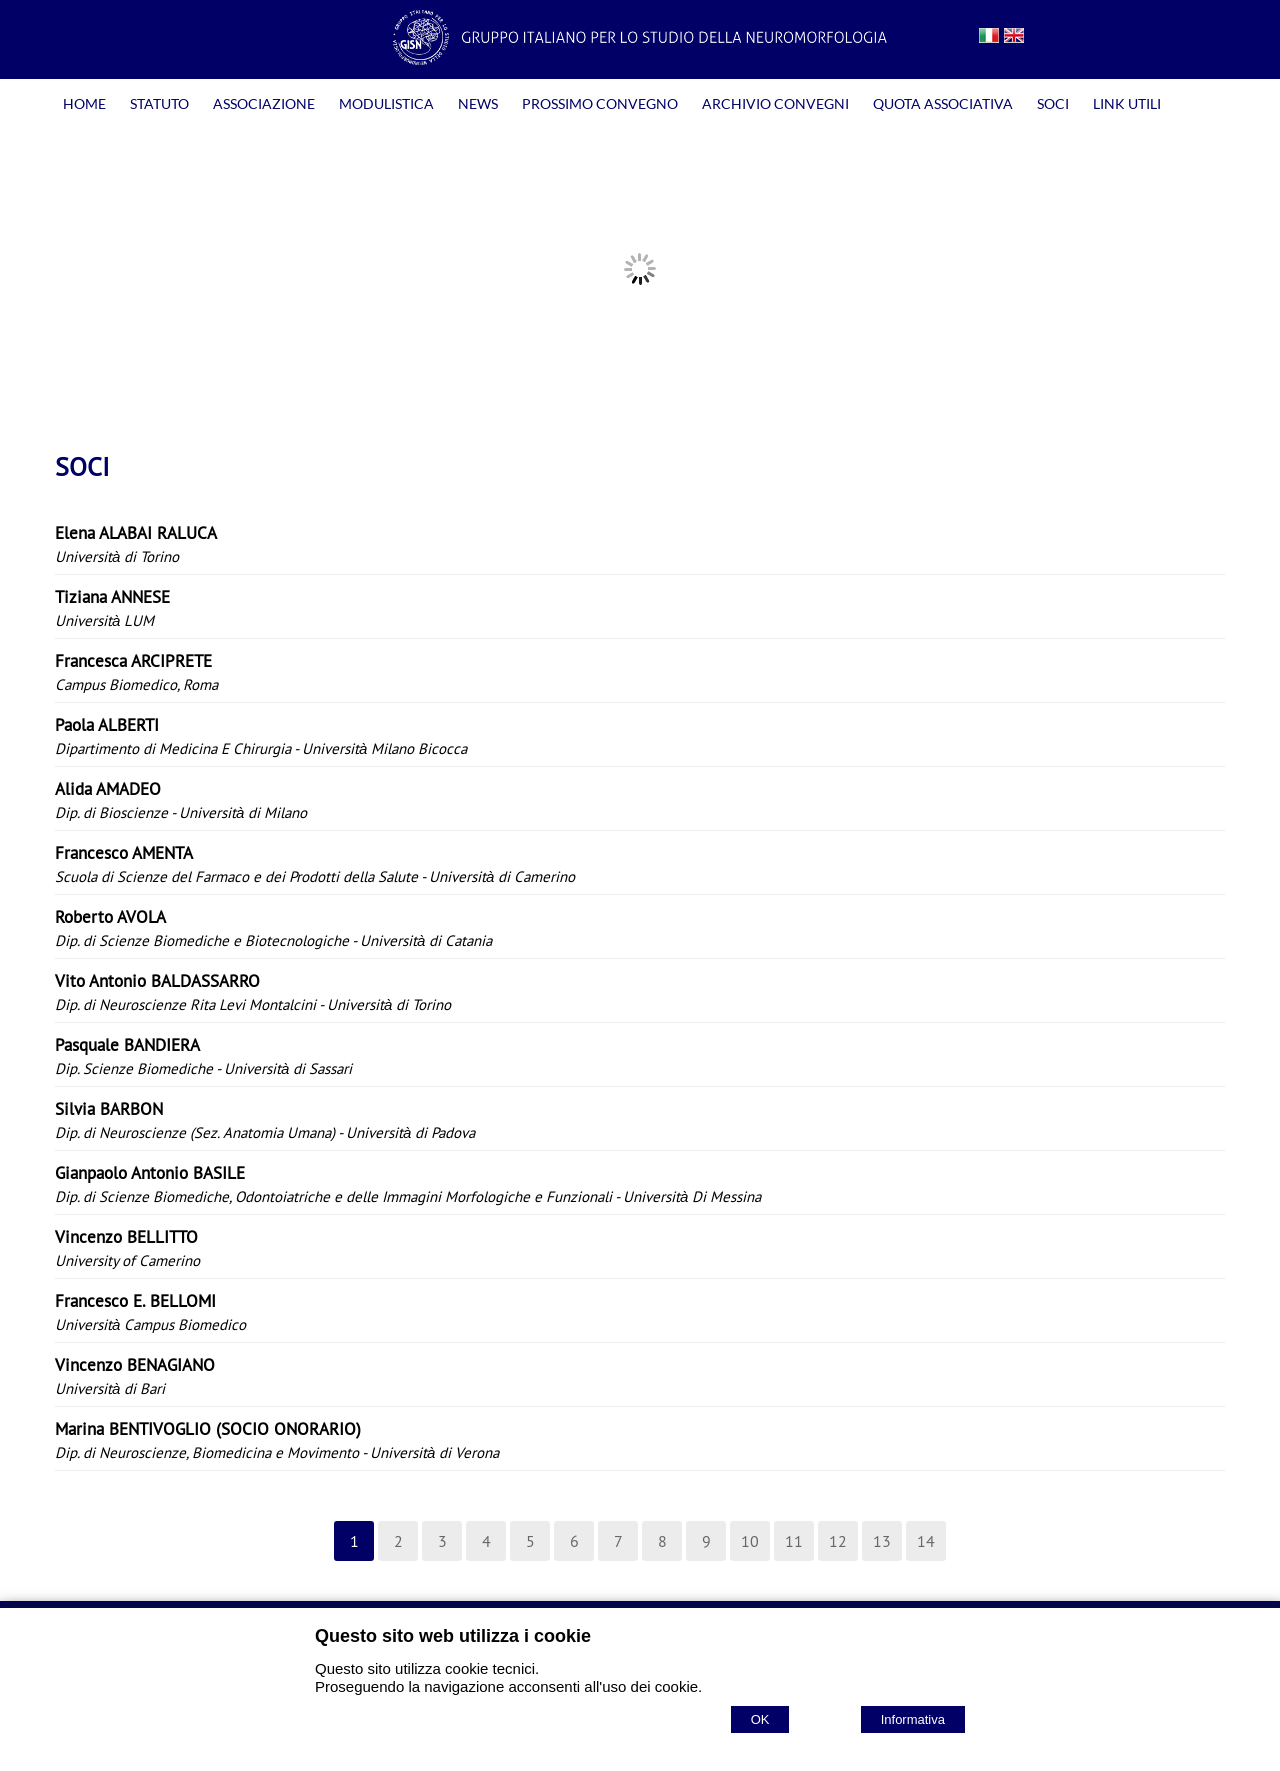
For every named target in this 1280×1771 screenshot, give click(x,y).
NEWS (478, 103)
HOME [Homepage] (84, 103)
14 (926, 1541)
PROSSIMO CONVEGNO (600, 103)
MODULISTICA (386, 103)
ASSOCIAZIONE (264, 103)
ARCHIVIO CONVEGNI (775, 103)
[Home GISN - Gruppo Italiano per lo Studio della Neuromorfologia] (640, 59)
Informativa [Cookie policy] (913, 1719)
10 (750, 1541)
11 (794, 1541)
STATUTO (159, 103)
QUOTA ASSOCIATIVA (943, 103)
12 (838, 1541)
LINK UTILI (1127, 103)
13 (882, 1541)
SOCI (1053, 103)
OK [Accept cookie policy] (760, 1719)
